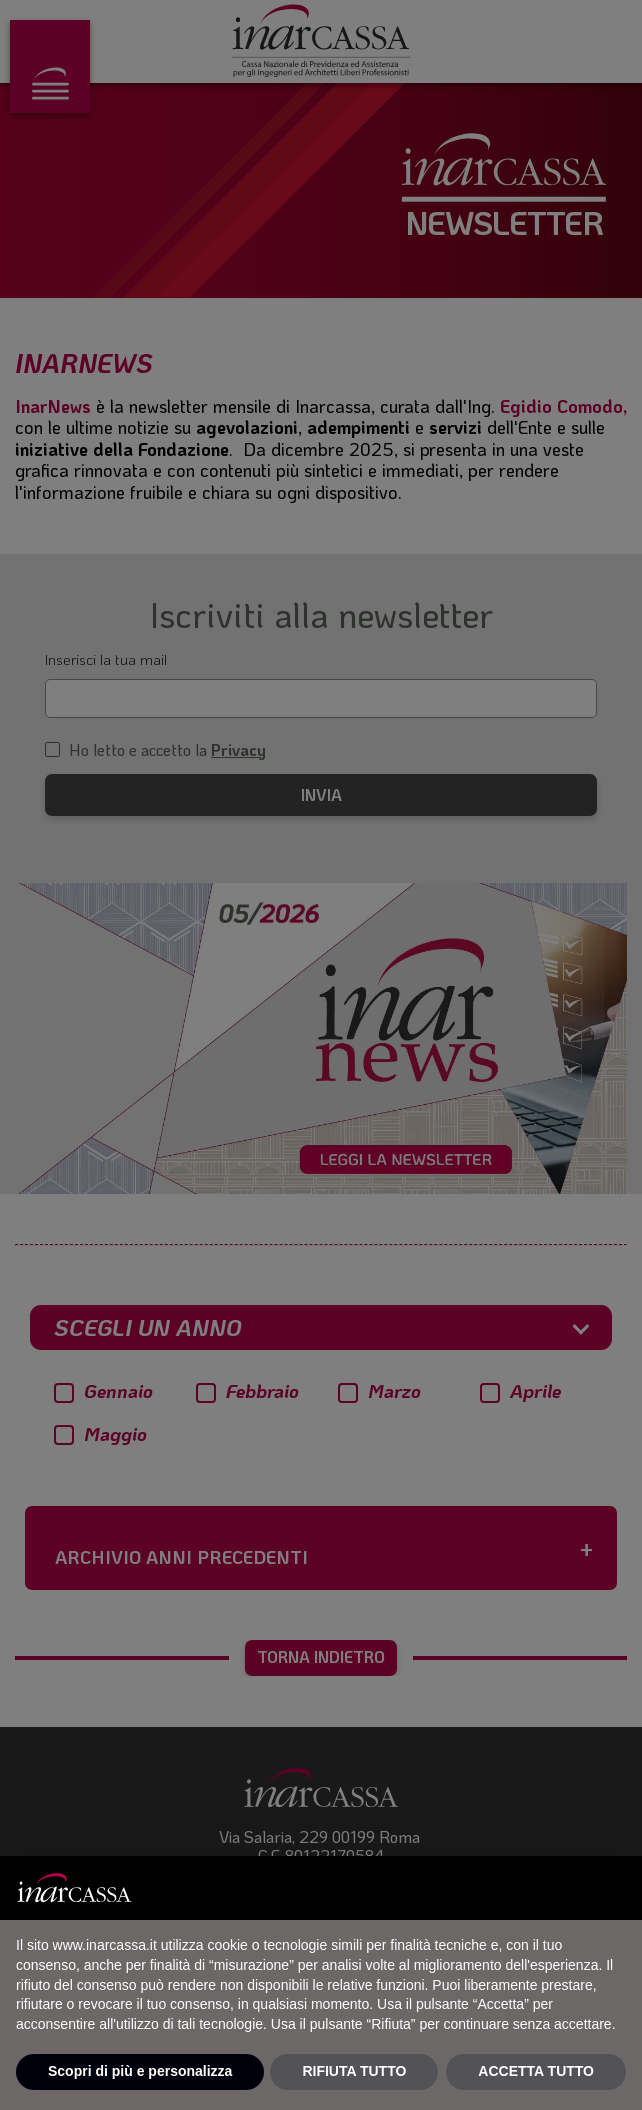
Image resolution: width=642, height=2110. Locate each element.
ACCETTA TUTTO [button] (536, 2071)
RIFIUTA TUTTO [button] (354, 2071)
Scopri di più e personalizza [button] (140, 2071)
